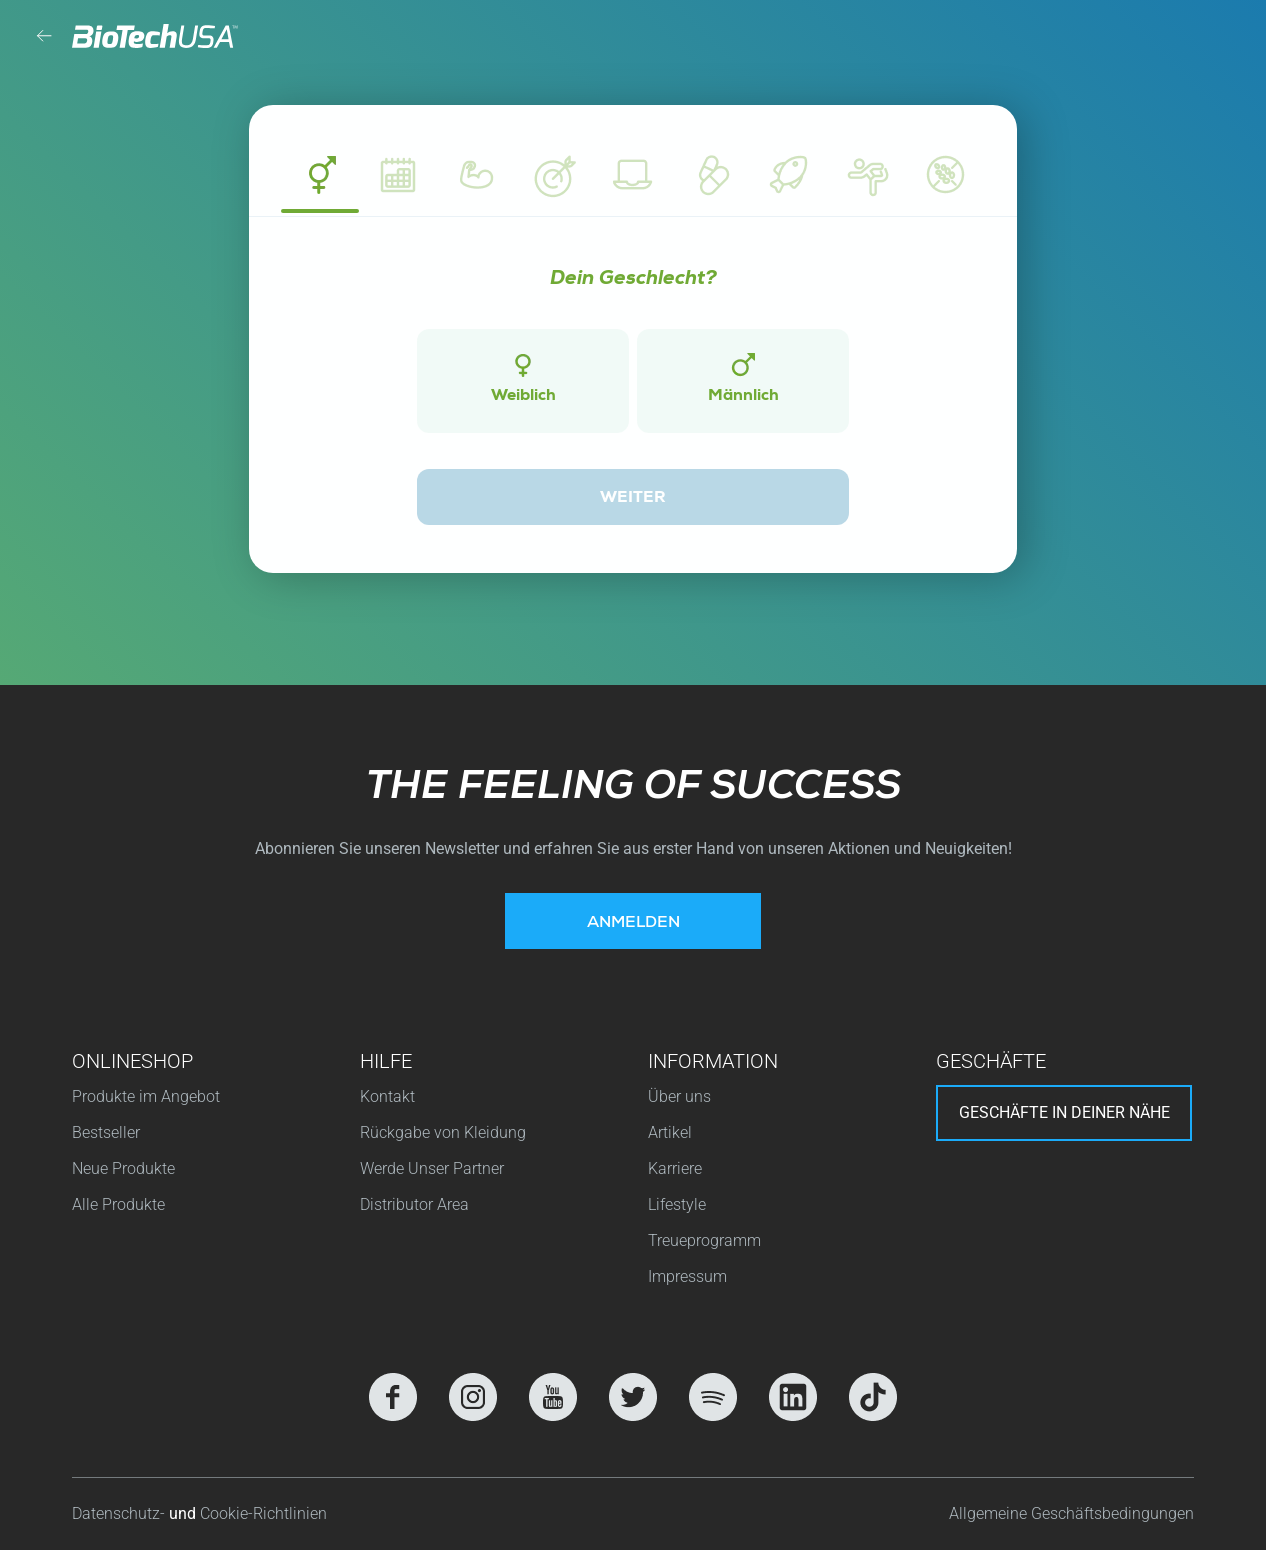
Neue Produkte (123, 1168)
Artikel (670, 1132)
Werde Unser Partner (432, 1168)
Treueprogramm (704, 1240)
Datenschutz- (120, 1513)
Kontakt (387, 1096)
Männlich (743, 379)
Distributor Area (414, 1204)
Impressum (687, 1276)
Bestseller (106, 1132)
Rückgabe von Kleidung (443, 1132)
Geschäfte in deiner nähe (1064, 1112)
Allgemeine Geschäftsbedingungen (1071, 1513)
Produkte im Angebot (146, 1096)
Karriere (675, 1168)
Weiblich (523, 379)
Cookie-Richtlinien (263, 1513)
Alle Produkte (118, 1204)
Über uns (679, 1096)
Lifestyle (677, 1204)
